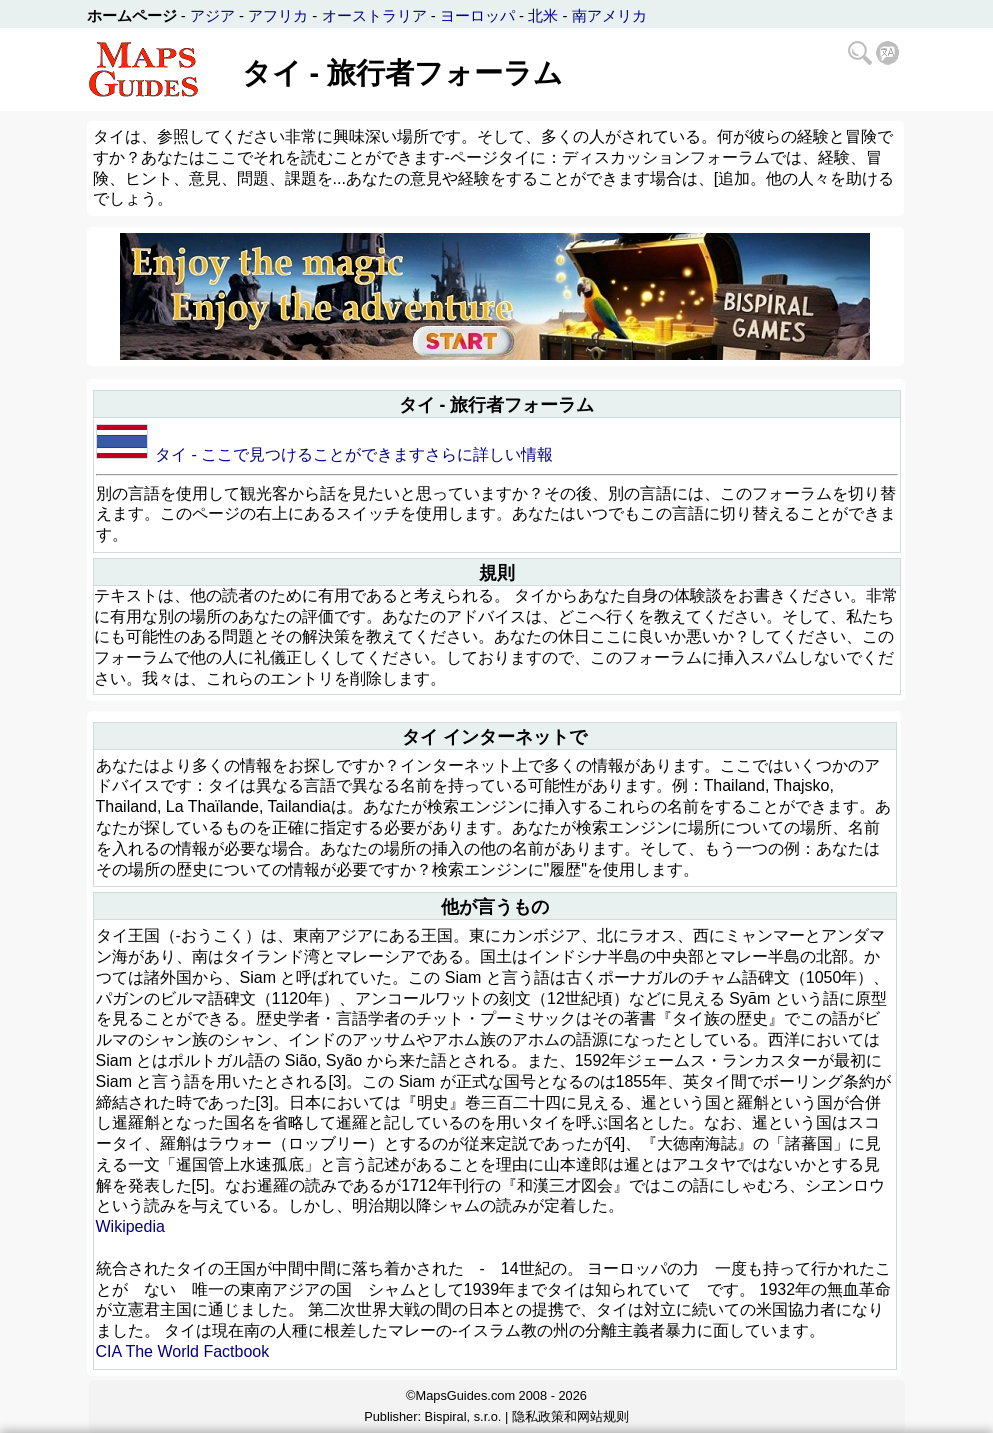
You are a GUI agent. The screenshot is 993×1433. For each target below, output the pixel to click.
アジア (212, 15)
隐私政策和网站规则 (570, 1416)
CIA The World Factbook (183, 1351)
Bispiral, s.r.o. (463, 1416)
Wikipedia (130, 1226)
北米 (543, 15)
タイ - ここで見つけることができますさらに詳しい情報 (354, 454)
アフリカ (278, 15)
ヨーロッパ (477, 15)
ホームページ (132, 15)
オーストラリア (374, 15)
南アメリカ (609, 15)
